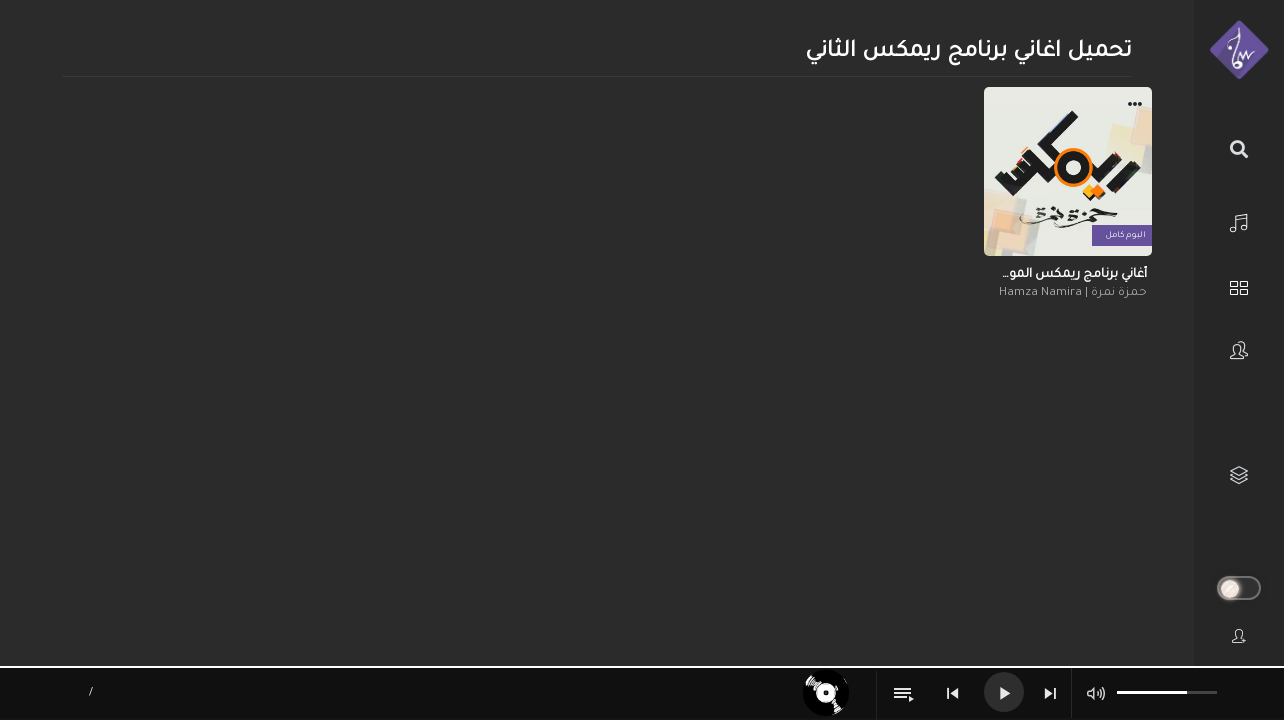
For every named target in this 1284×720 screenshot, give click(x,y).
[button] (1135, 107)
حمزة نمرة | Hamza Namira (1073, 293)
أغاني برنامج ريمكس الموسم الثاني (1068, 275)
